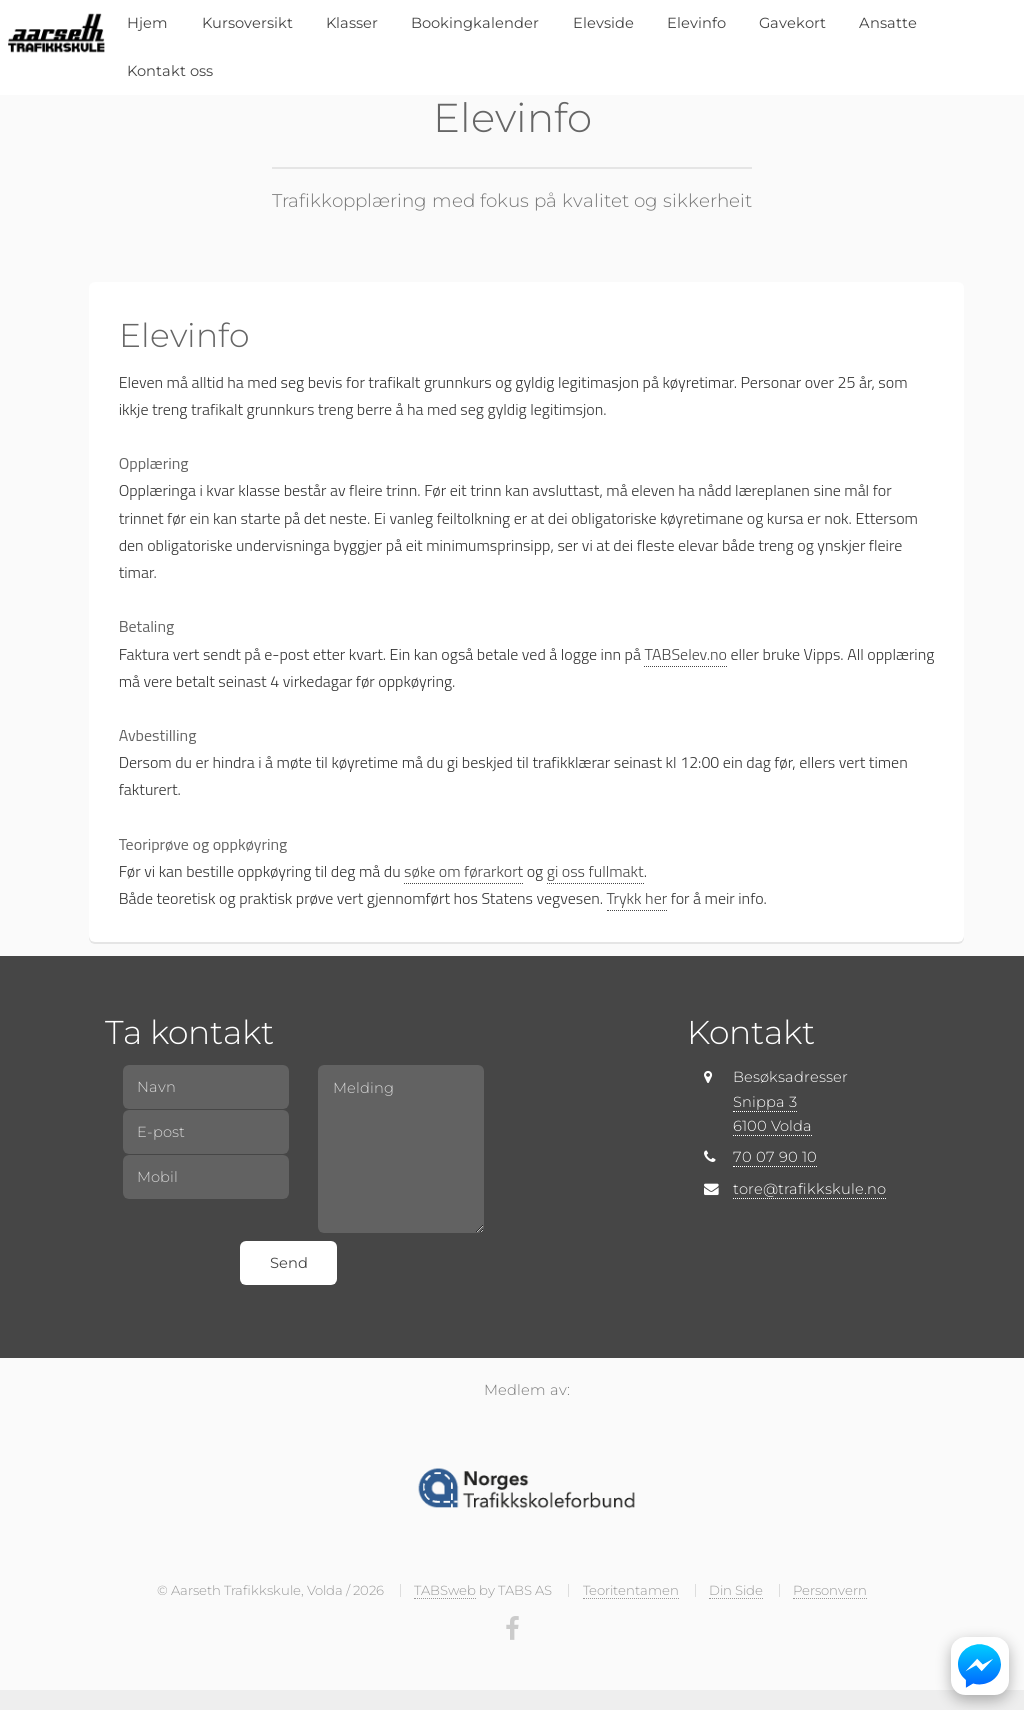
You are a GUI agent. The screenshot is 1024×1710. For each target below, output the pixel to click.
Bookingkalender (475, 23)
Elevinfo (696, 23)
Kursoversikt (247, 23)
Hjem (147, 23)
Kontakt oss (170, 71)
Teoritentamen (631, 1590)
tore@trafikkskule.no (809, 1189)
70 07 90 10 (775, 1157)
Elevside (603, 23)
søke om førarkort (463, 871)
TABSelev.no (685, 654)
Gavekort (792, 23)
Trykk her (637, 898)
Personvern (830, 1590)
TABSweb (445, 1590)
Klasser (352, 23)
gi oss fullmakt (595, 871)
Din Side (736, 1590)
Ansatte (888, 23)
